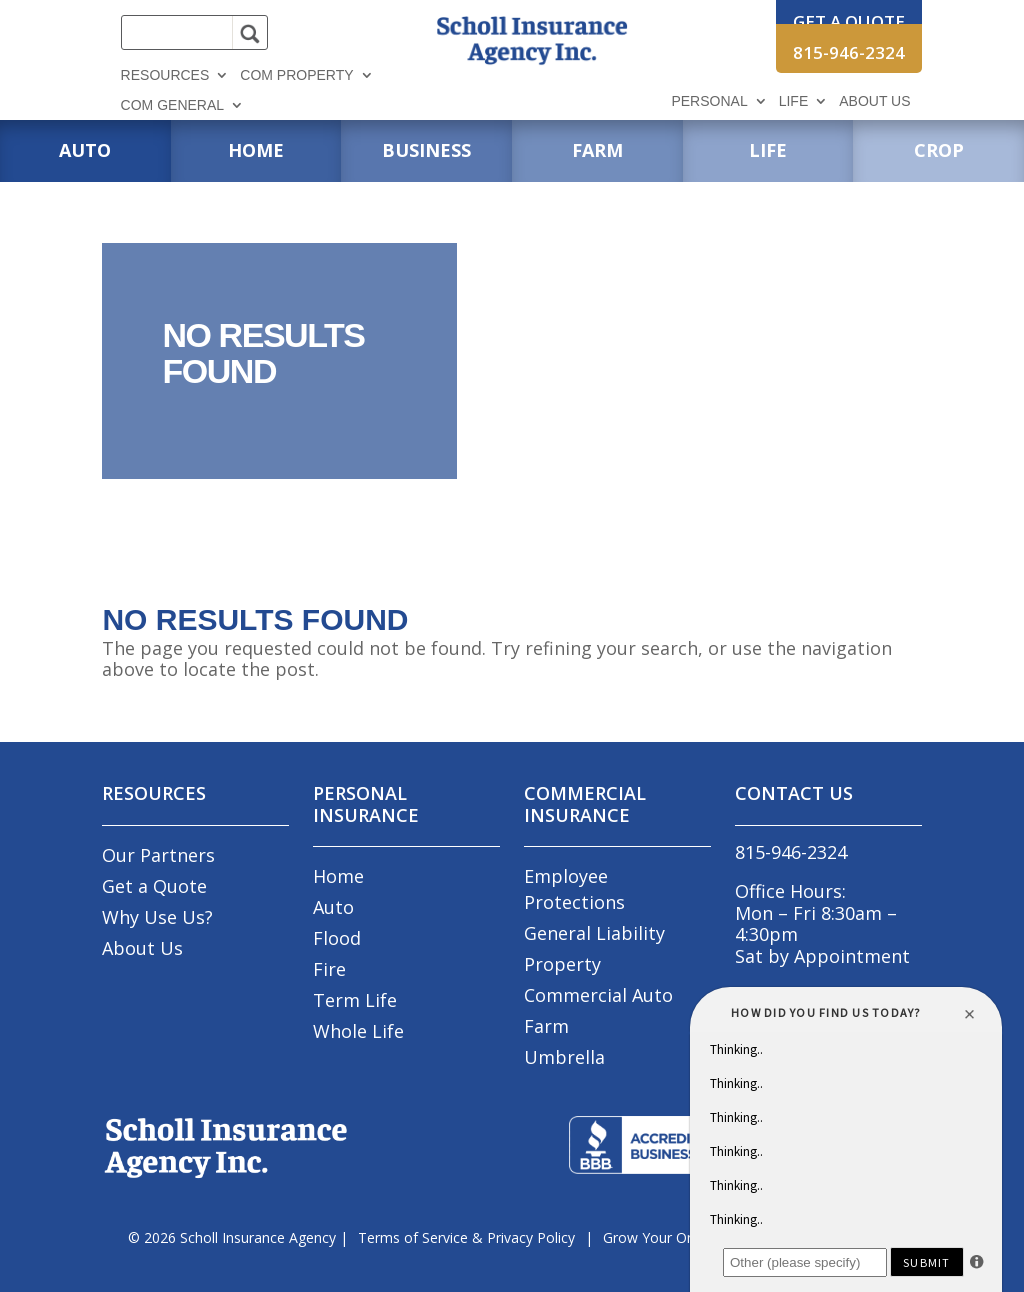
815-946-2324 (849, 52)
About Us (874, 101)
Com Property (296, 75)
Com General (172, 105)
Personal (709, 101)
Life (794, 101)
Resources (165, 75)
